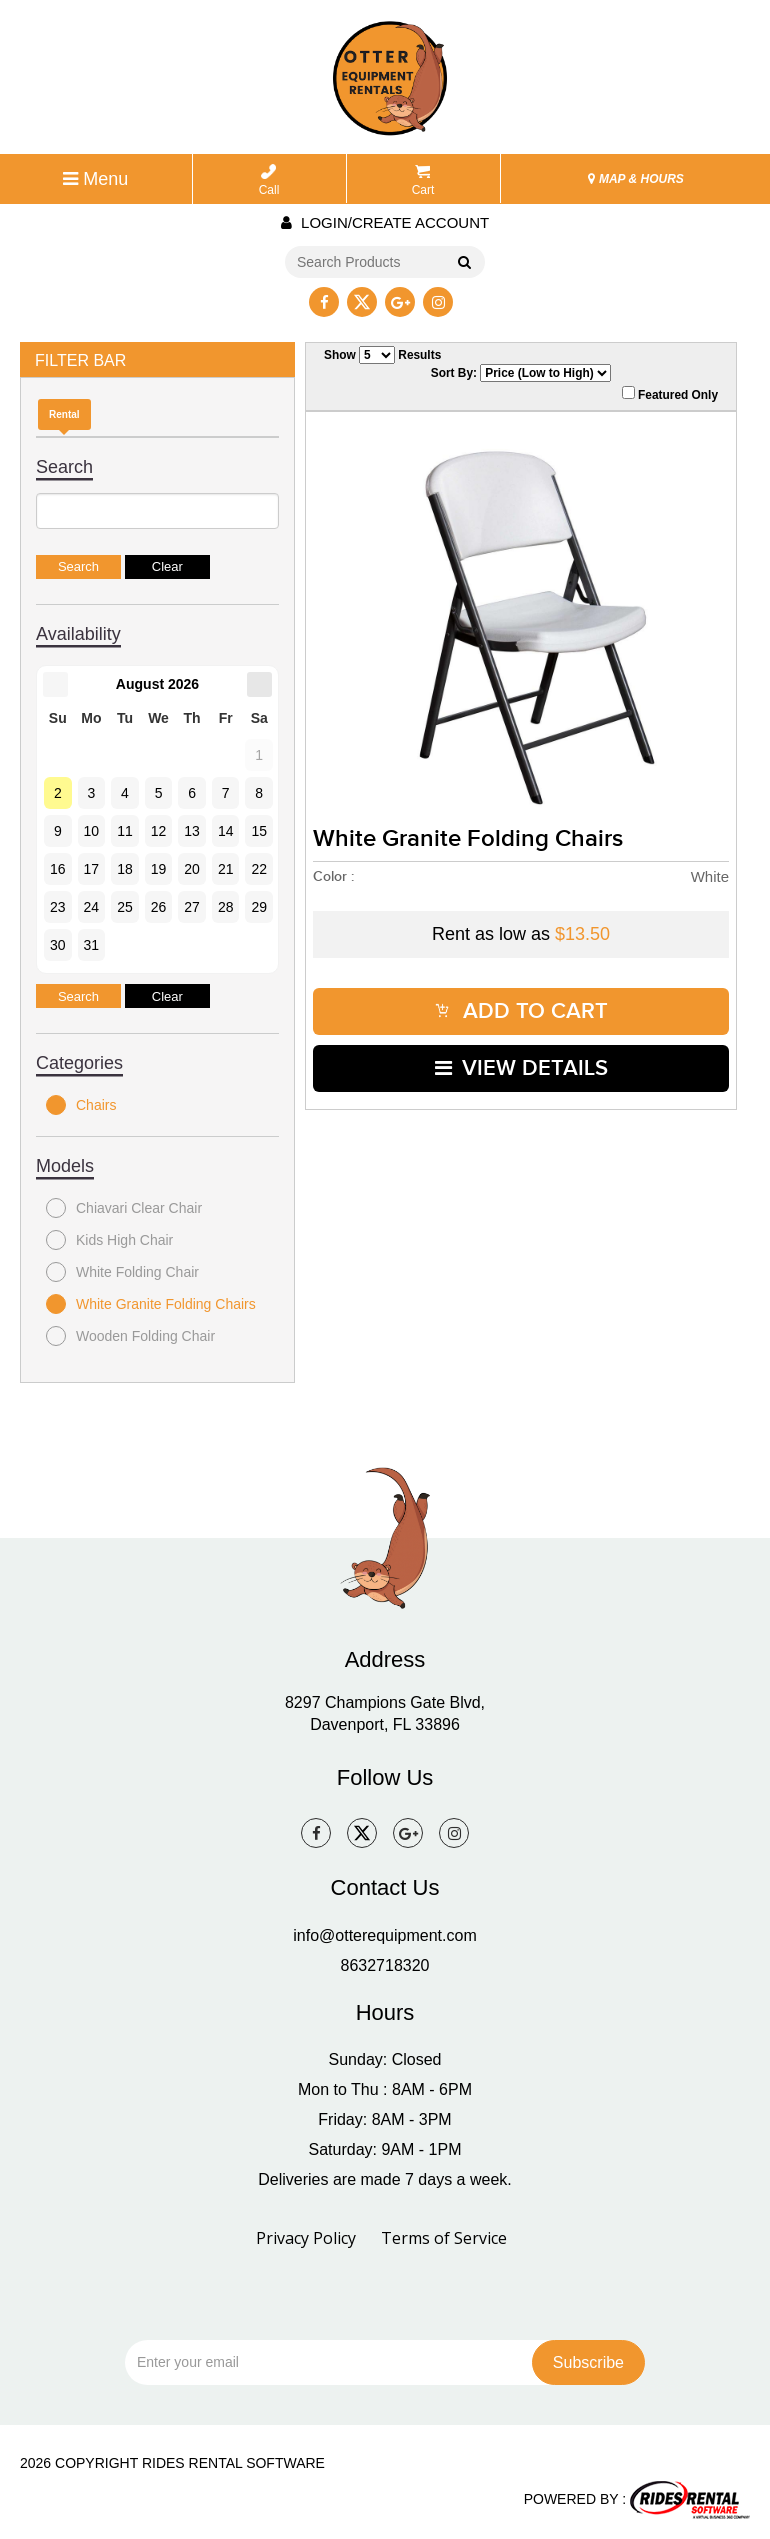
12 (159, 831)
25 (125, 907)
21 (226, 869)
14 (226, 831)
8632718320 (385, 1965)
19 (159, 869)
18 (125, 869)
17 (92, 869)
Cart (423, 180)
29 (259, 907)
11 (125, 831)
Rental (64, 414)
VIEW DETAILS (521, 1068)
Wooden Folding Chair (130, 1336)
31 (92, 945)
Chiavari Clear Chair (124, 1208)
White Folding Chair (122, 1272)
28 (226, 907)
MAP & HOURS (636, 179)
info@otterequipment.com (384, 1935)
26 (159, 907)
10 (92, 831)
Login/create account (385, 222)
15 (259, 831)
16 (58, 869)
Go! (463, 263)
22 (259, 869)
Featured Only (670, 394)
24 (92, 907)
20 (192, 869)
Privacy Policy (306, 2238)
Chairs (81, 1105)
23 (58, 907)
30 (58, 945)
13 (192, 831)
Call (269, 180)
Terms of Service (444, 2238)
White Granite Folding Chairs (151, 1304)
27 (192, 907)
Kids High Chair (109, 1240)
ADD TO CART (521, 1011)
